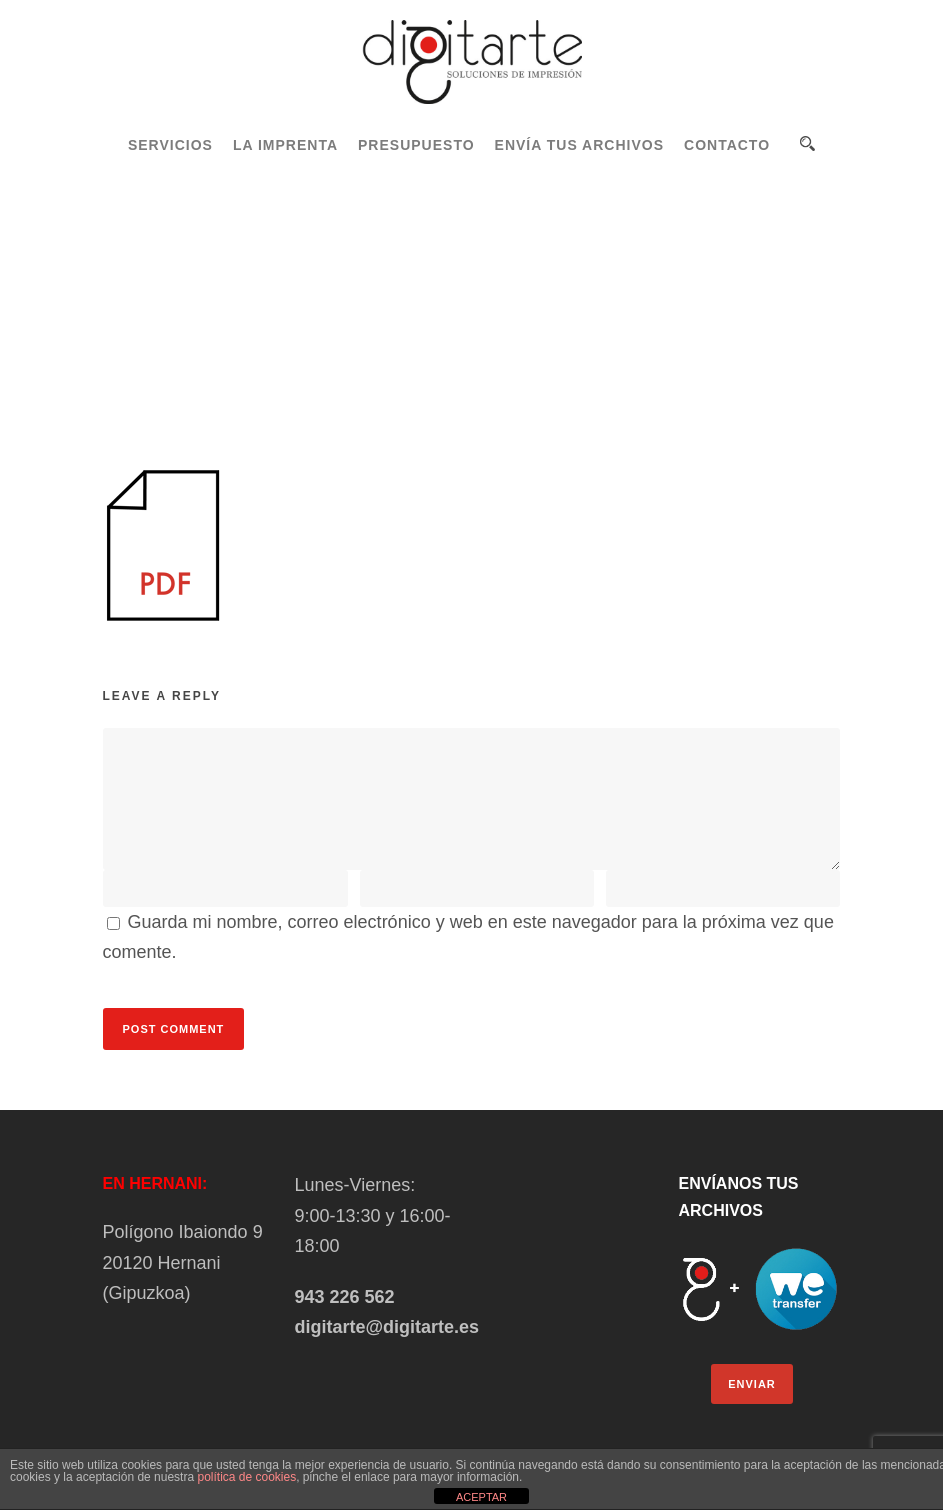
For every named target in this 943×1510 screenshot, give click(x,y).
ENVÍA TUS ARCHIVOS (579, 145)
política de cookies (246, 1477)
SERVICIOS (170, 145)
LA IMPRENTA (285, 145)
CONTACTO (727, 145)
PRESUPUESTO (416, 145)
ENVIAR (752, 1384)
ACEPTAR (481, 1497)
